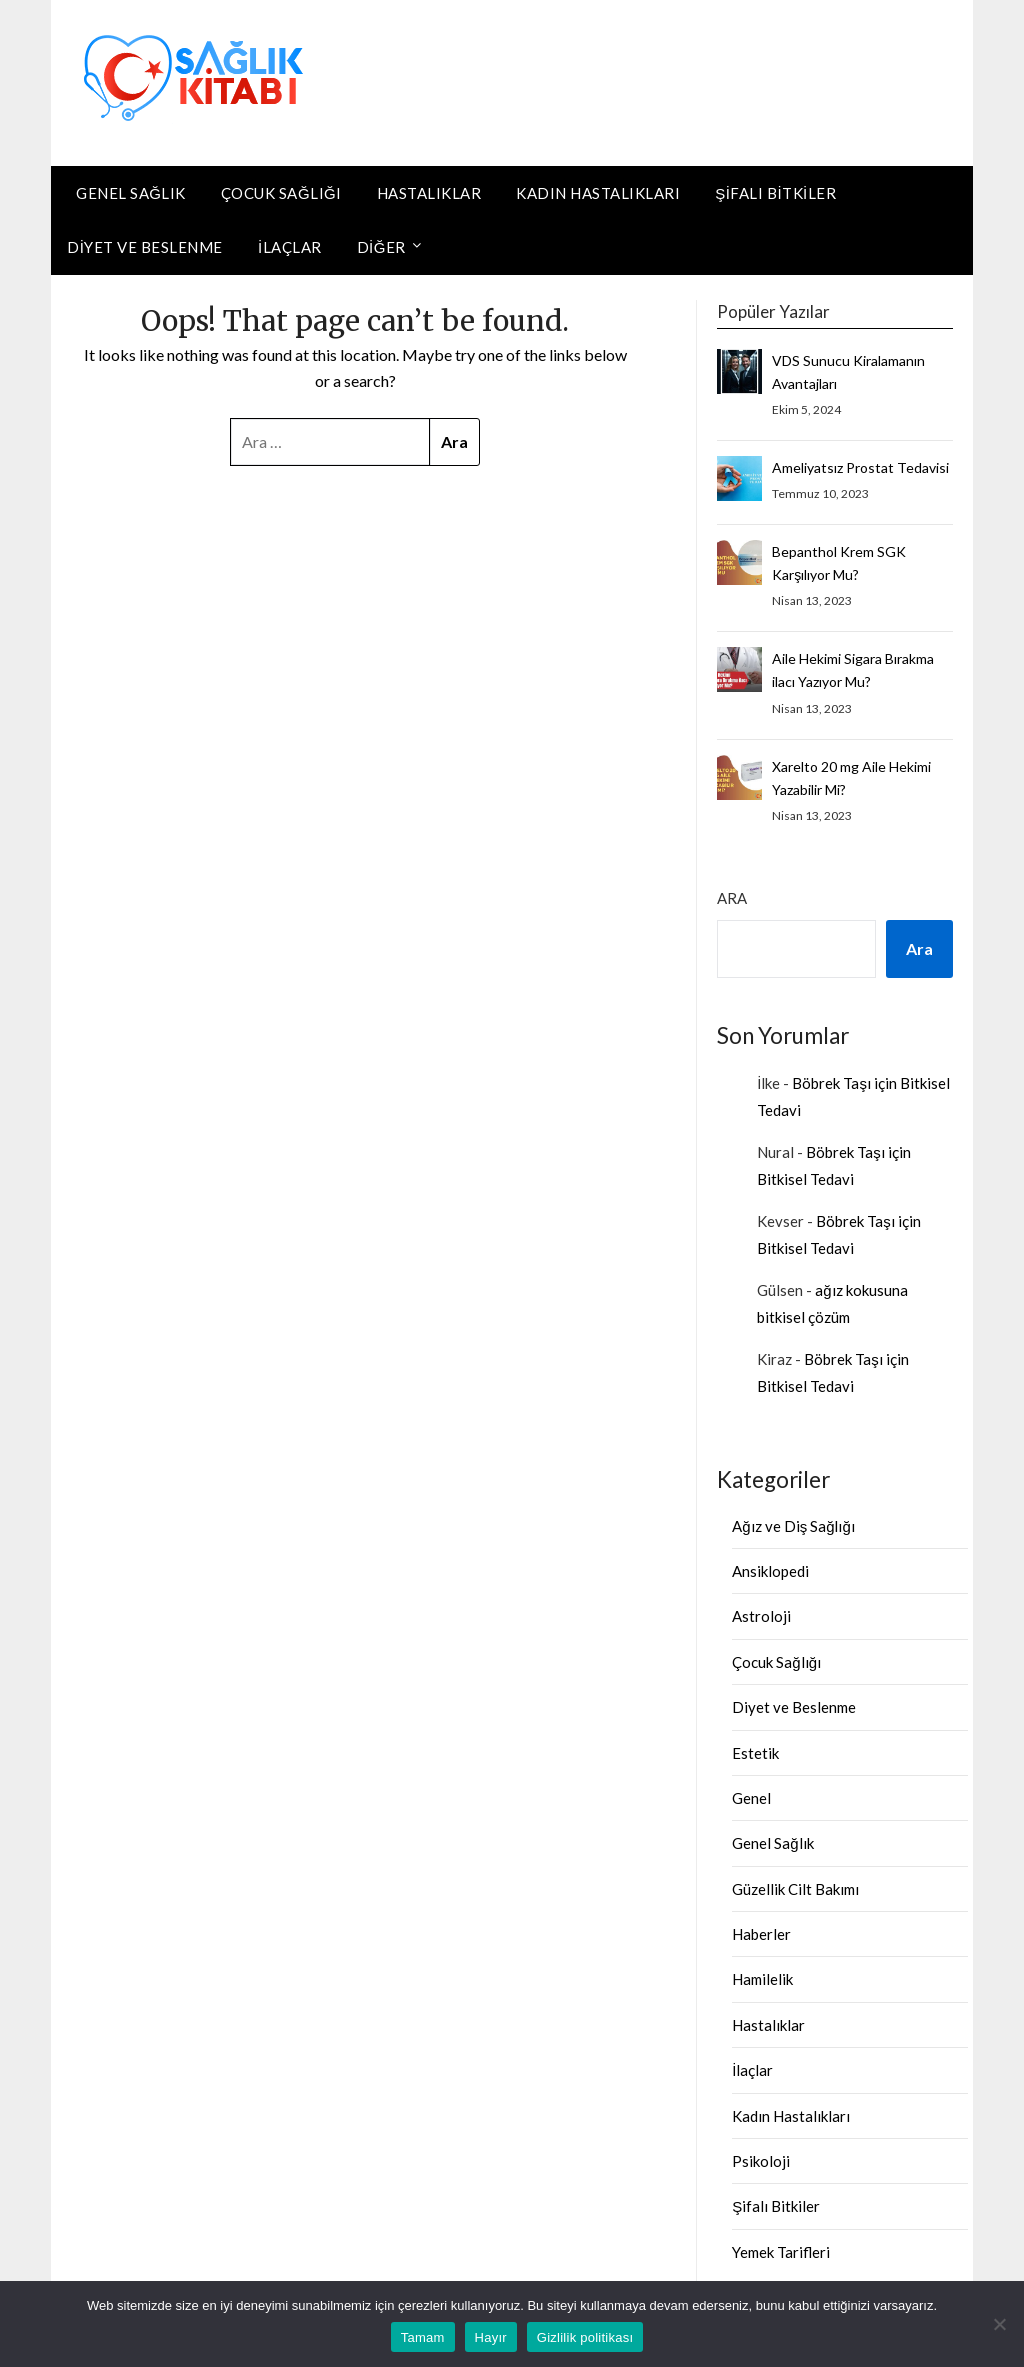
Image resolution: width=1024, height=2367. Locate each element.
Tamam (423, 2337)
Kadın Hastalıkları (598, 193)
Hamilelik (762, 1979)
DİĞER (381, 247)
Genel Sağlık (131, 193)
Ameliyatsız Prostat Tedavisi (860, 467)
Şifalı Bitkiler (775, 193)
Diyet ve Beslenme (145, 247)
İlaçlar (290, 247)
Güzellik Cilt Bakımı (795, 1889)
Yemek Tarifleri (781, 2252)
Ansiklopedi (770, 1571)
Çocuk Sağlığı (281, 193)
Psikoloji (761, 2161)
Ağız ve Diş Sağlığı (793, 1526)
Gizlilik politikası (585, 2337)
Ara (732, 898)
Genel (751, 1798)
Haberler (761, 1934)
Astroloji (761, 1616)
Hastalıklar (429, 193)
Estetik (755, 1753)
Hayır (491, 2337)
